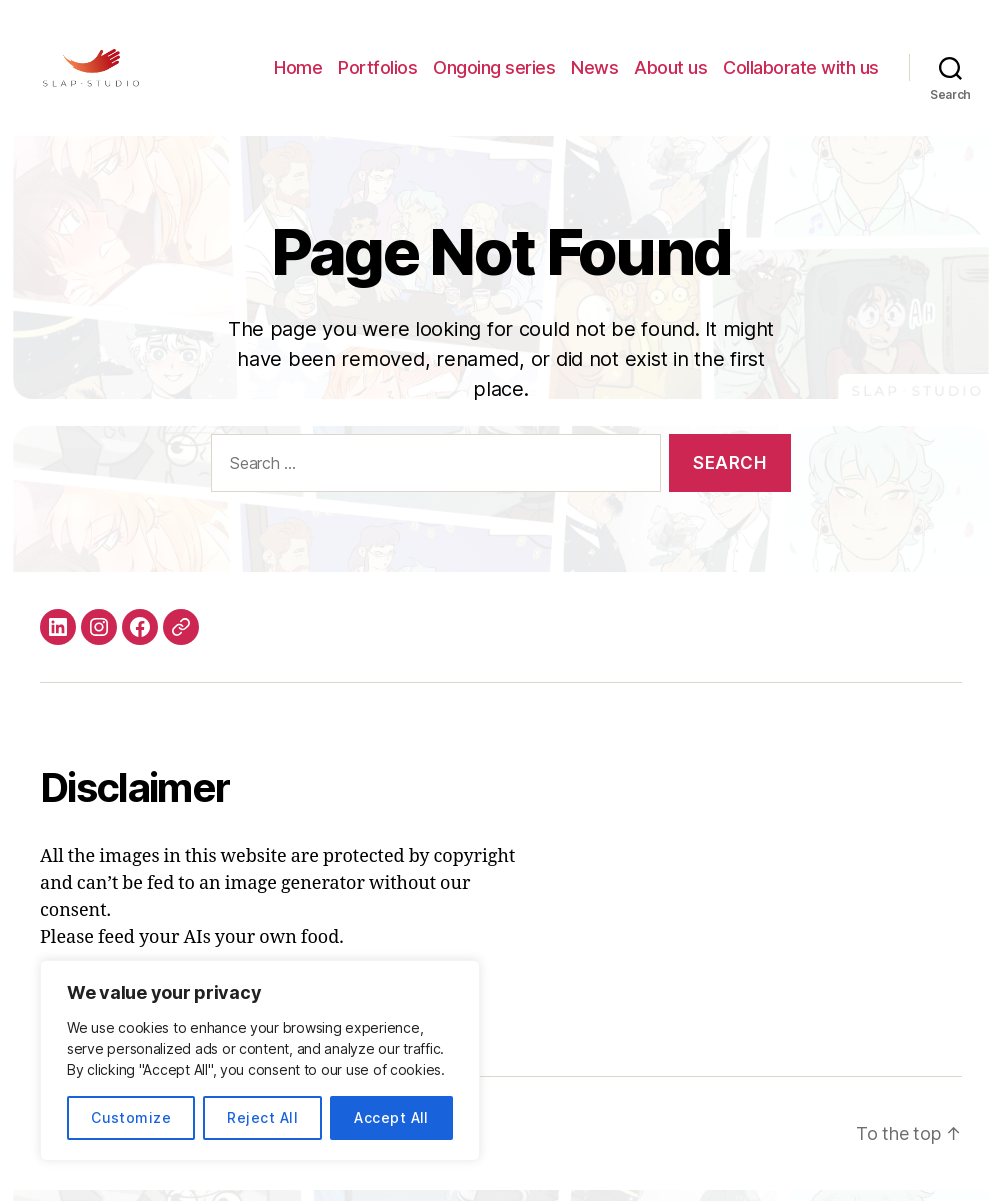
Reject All (262, 1117)
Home (298, 72)
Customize (131, 1117)
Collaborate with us (801, 72)
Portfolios (377, 72)
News (594, 72)
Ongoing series (494, 72)
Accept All (391, 1117)
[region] (260, 1060)
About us (670, 72)
